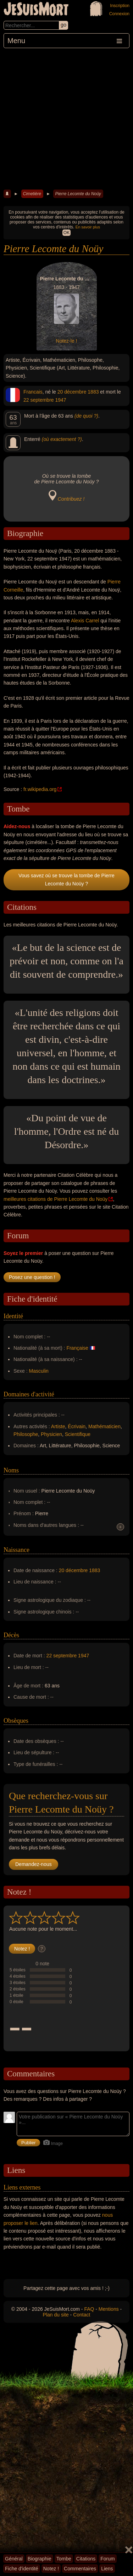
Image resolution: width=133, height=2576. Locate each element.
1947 (60, 400)
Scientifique (77, 1434)
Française (77, 1348)
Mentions (109, 2309)
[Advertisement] (66, 118)
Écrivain (76, 1426)
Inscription (119, 5)
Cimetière (32, 193)
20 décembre (72, 392)
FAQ (89, 2309)
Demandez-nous (33, 1864)
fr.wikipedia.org (39, 789)
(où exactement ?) (62, 439)
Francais (33, 392)
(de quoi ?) (86, 416)
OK (66, 232)
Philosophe (25, 1434)
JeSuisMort (36, 10)
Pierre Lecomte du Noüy (78, 193)
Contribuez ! (71, 499)
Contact (81, 2315)
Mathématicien (104, 1426)
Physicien (51, 1434)
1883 (93, 392)
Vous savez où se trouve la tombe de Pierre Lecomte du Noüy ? (66, 879)
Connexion (119, 13)
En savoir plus (88, 227)
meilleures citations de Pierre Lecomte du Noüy (55, 1199)
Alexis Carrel (85, 620)
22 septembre (38, 400)
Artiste (58, 1426)
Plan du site (56, 2315)
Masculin (39, 1371)
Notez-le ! (66, 341)
